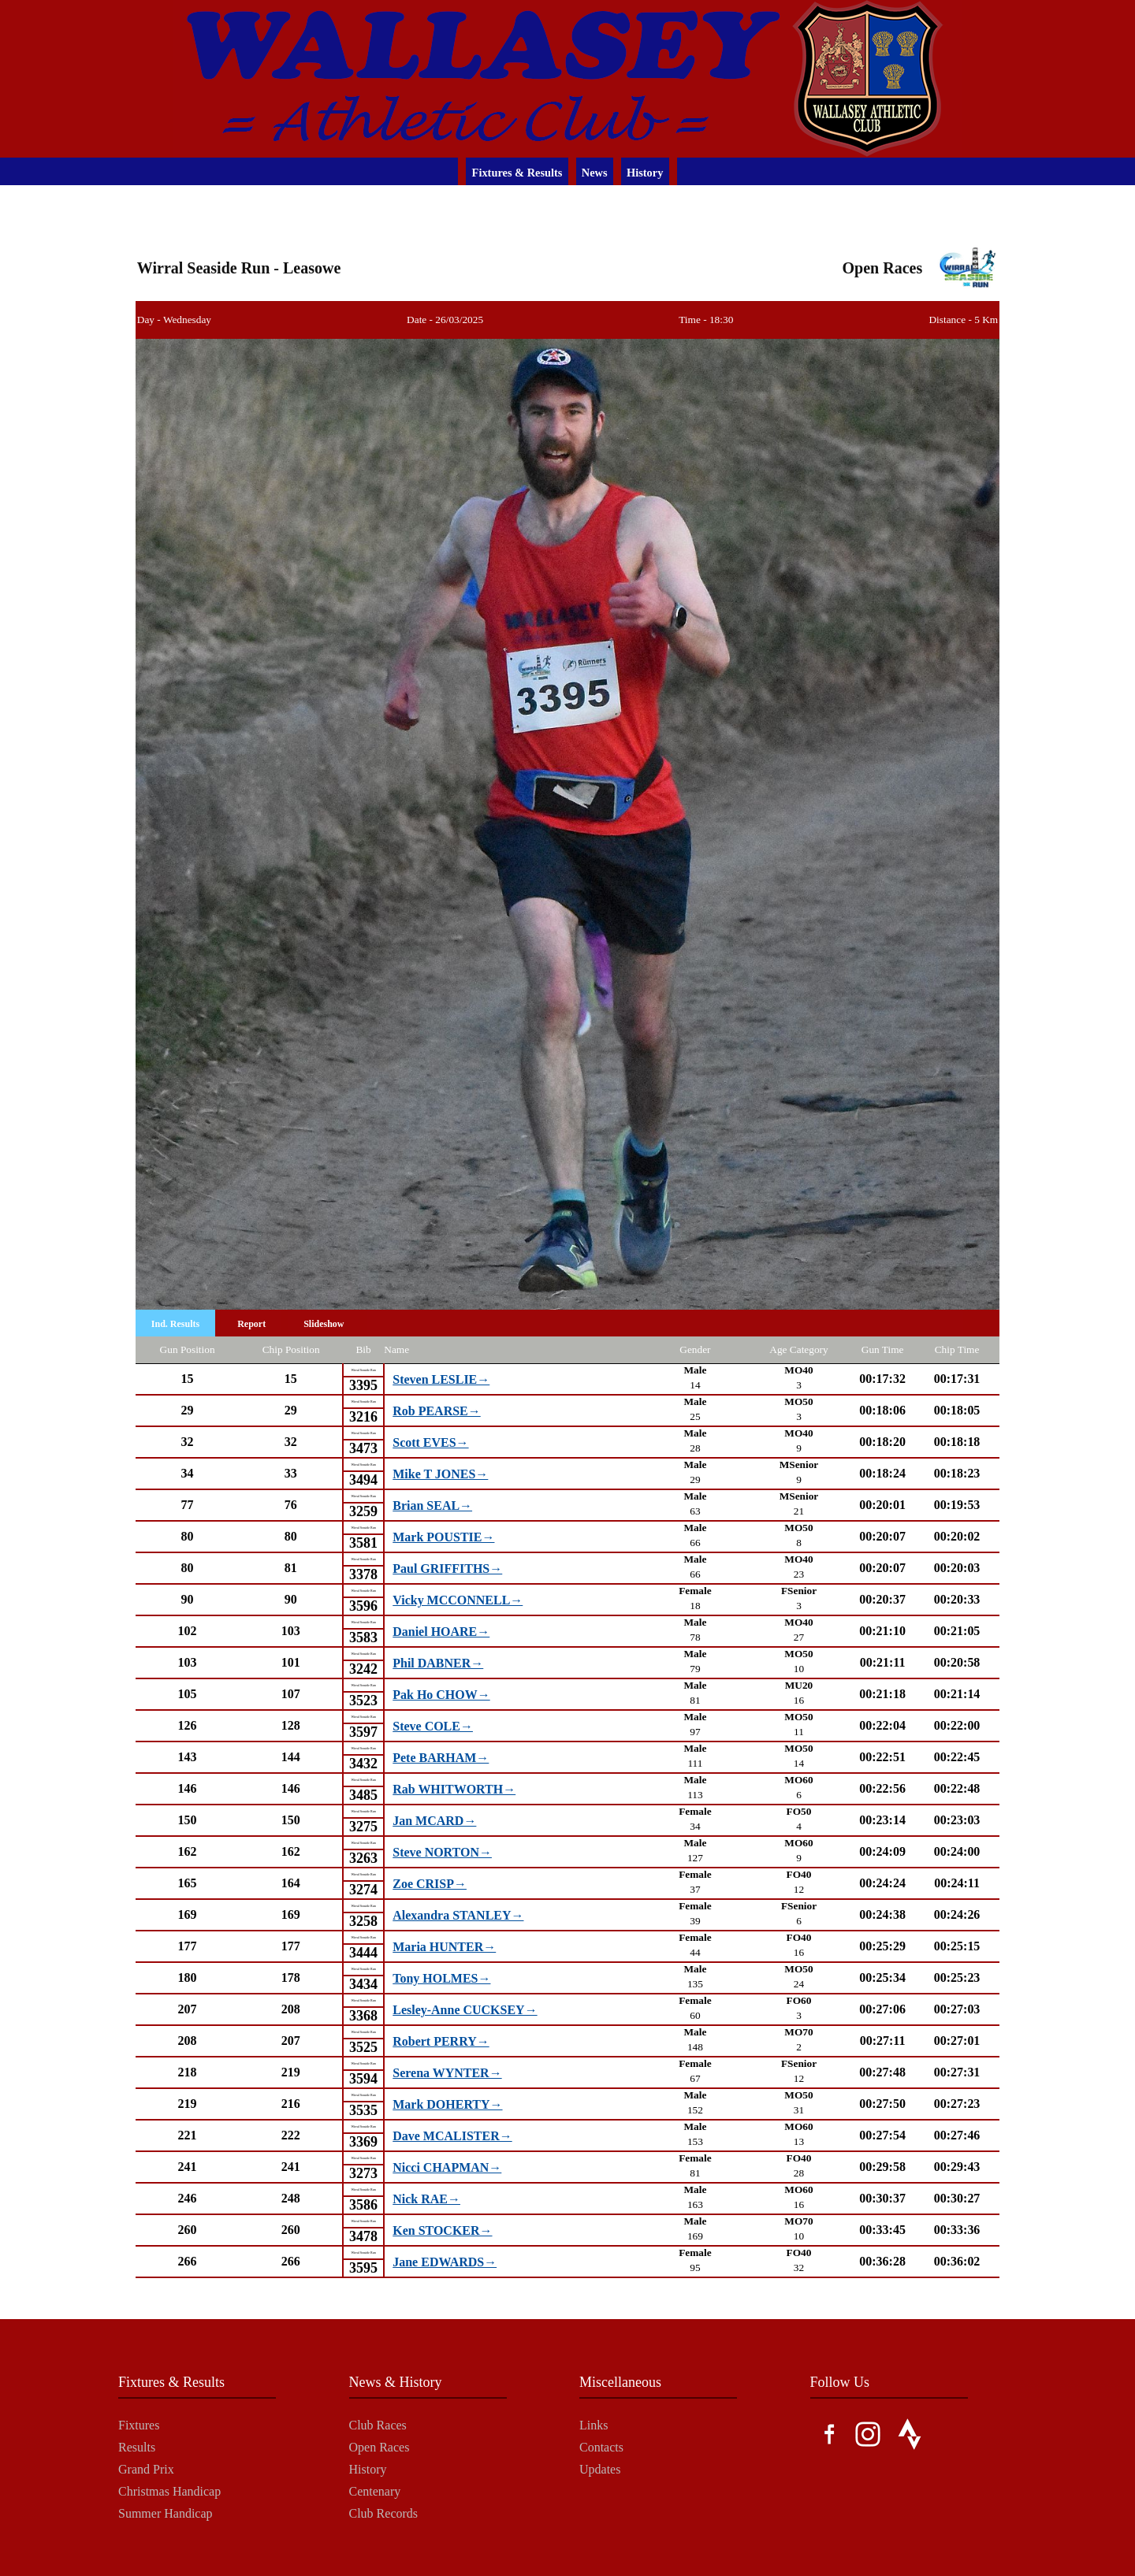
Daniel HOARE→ (441, 1631)
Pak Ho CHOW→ (441, 1694)
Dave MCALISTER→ (452, 2136)
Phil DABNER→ (438, 1663)
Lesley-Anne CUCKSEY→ (465, 2010)
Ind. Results (175, 1323)
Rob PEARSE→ (436, 1411)
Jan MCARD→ (434, 1820)
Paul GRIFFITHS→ (447, 1568)
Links (593, 2425)
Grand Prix (146, 2469)
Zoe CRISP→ (430, 1883)
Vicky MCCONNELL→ (458, 1600)
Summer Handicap (165, 2513)
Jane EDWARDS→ (445, 2262)
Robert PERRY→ (441, 2041)
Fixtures (138, 2425)
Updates (599, 2469)
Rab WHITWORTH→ (454, 1789)
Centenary (375, 2491)
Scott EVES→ (430, 1442)
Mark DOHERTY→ (447, 2104)
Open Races (379, 2447)
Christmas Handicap (169, 2491)
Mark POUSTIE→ (443, 1537)
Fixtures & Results (517, 172)
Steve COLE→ (433, 1726)
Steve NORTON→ (442, 1852)
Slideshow (323, 1323)
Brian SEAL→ (432, 1505)
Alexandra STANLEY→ (458, 1915)
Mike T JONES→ (440, 1474)
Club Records (384, 2513)
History (645, 172)
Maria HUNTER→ (444, 1946)
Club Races (378, 2425)
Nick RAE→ (426, 2199)
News (595, 172)
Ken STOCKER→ (442, 2230)
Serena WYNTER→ (447, 2073)
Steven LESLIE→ (441, 1379)
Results (136, 2447)
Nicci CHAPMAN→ (447, 2167)
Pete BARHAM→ (441, 1757)
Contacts (601, 2447)
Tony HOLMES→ (441, 1978)
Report (251, 1323)
